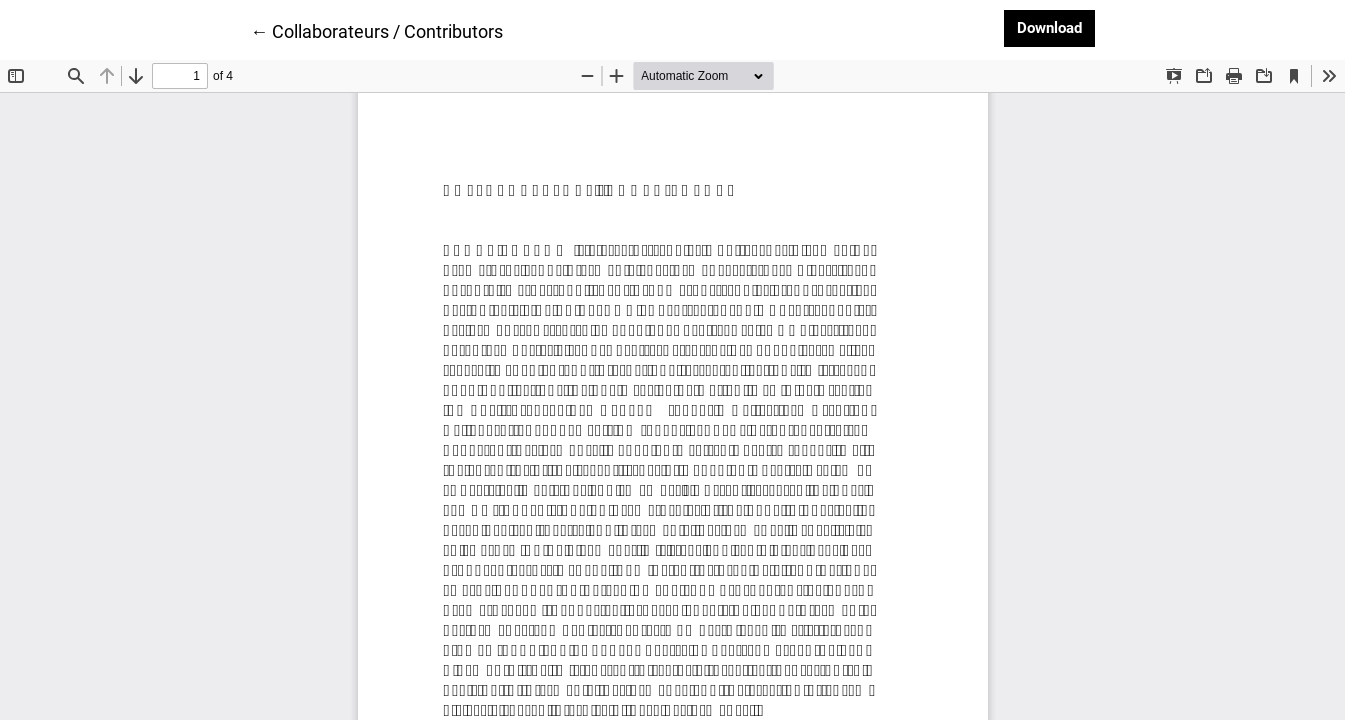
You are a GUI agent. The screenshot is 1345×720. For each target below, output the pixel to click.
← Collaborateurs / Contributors (376, 30)
